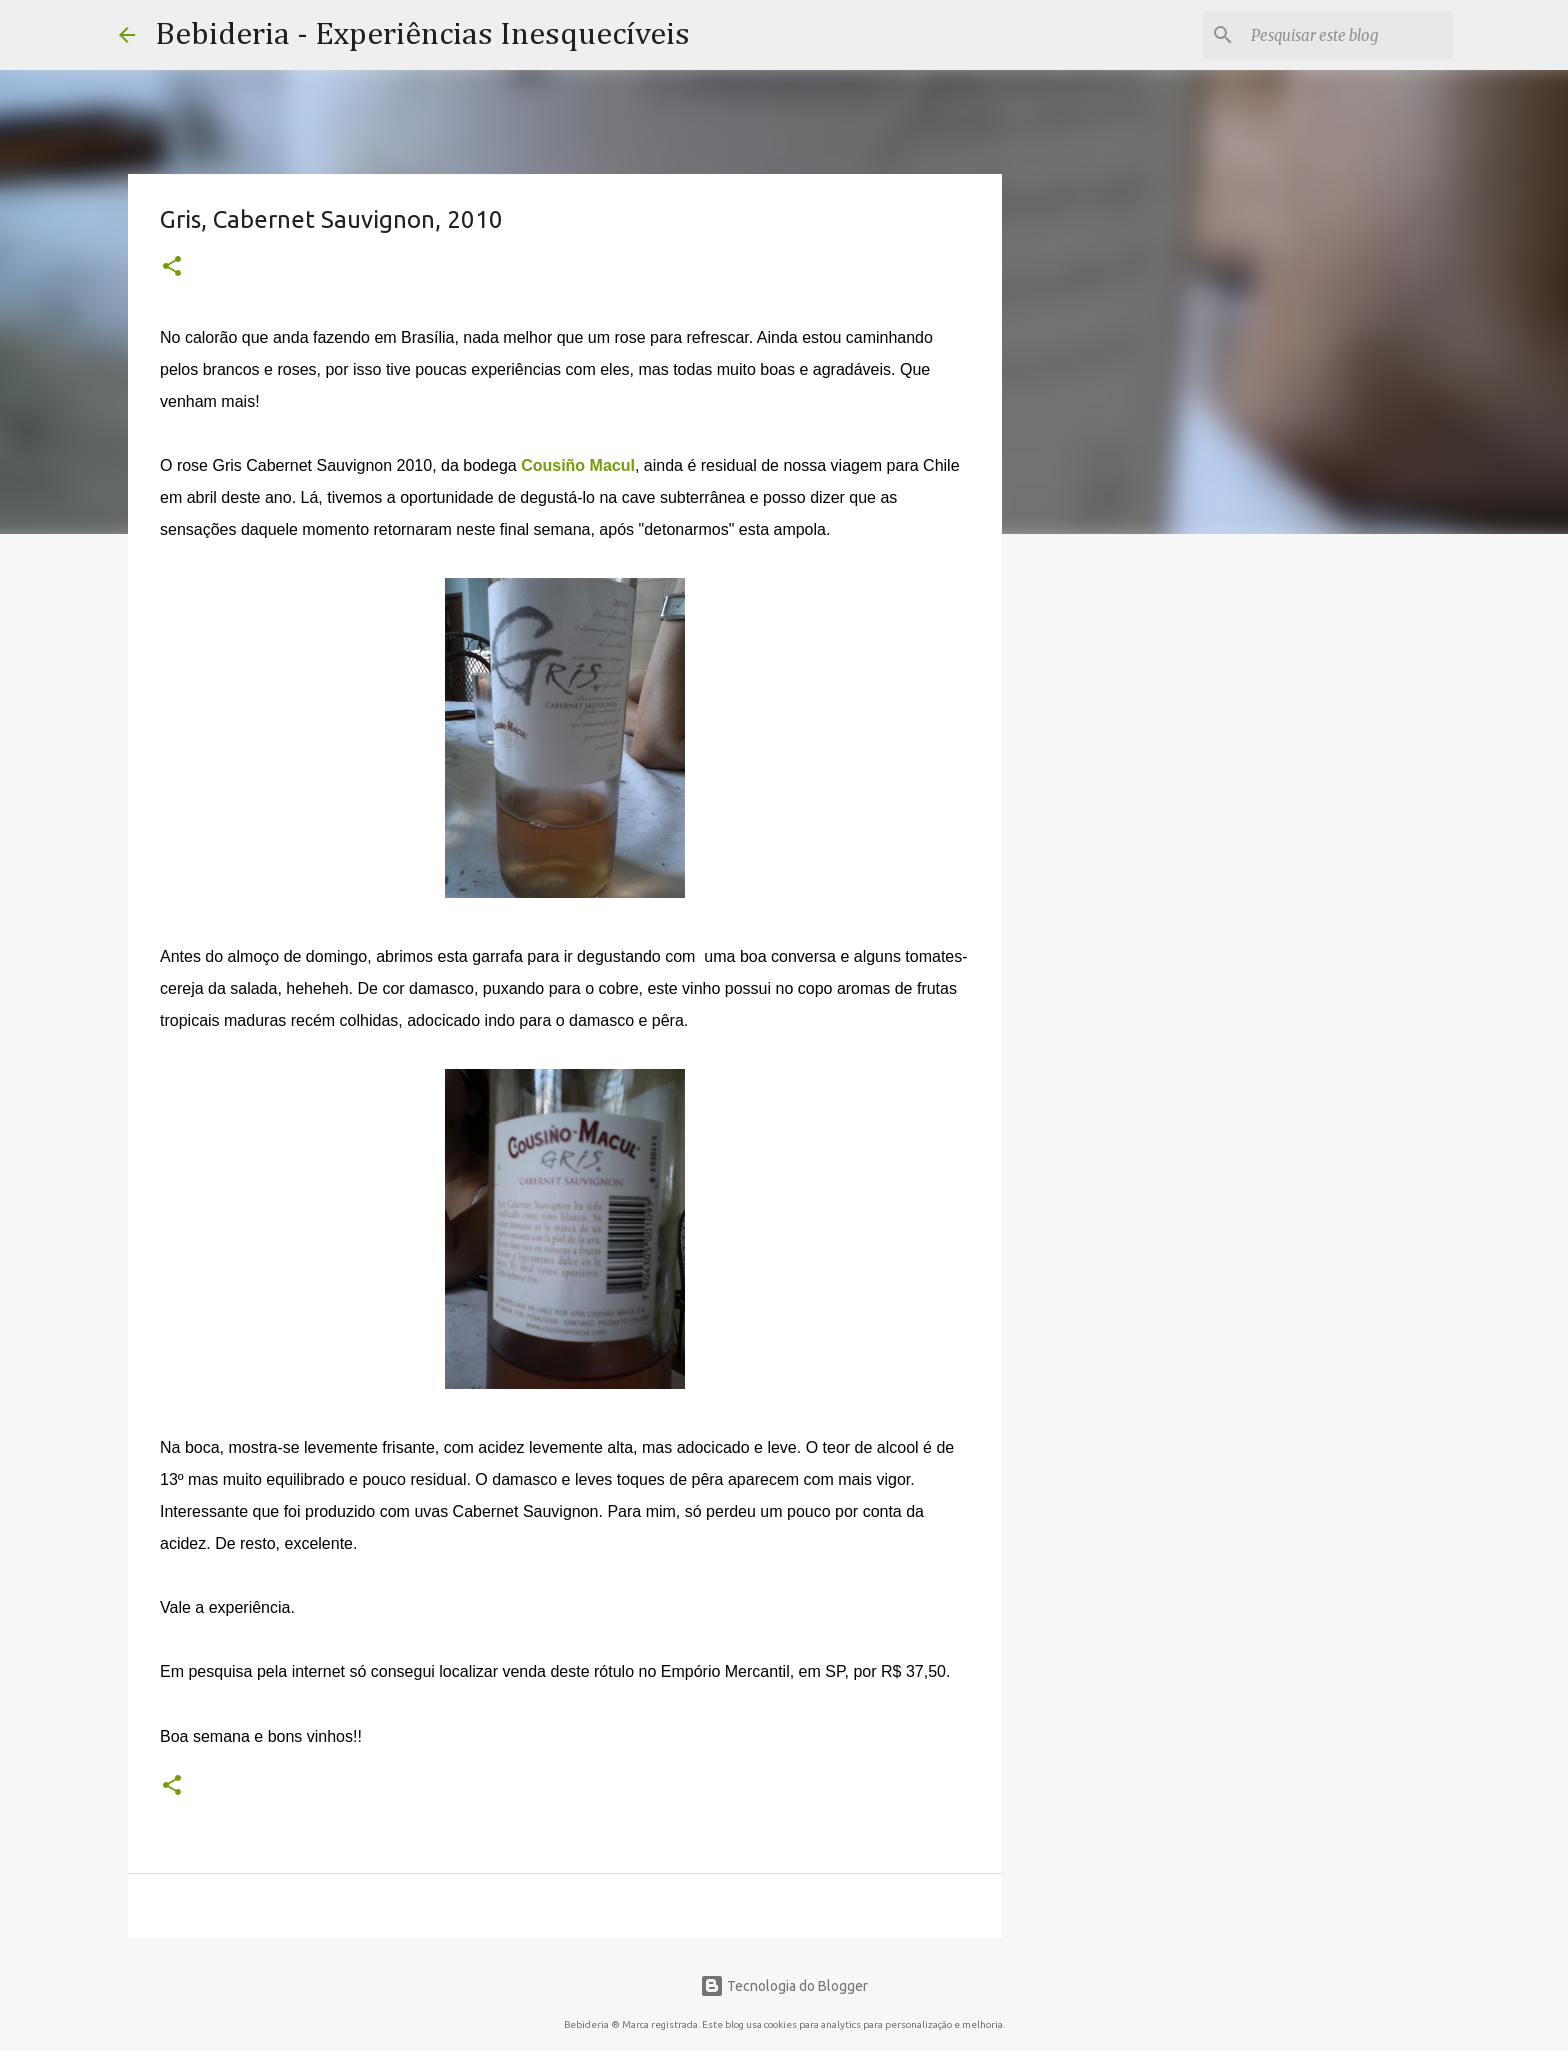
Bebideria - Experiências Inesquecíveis (422, 35)
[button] (172, 268)
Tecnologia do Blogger (784, 1986)
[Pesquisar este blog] (1348, 35)
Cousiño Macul (578, 465)
